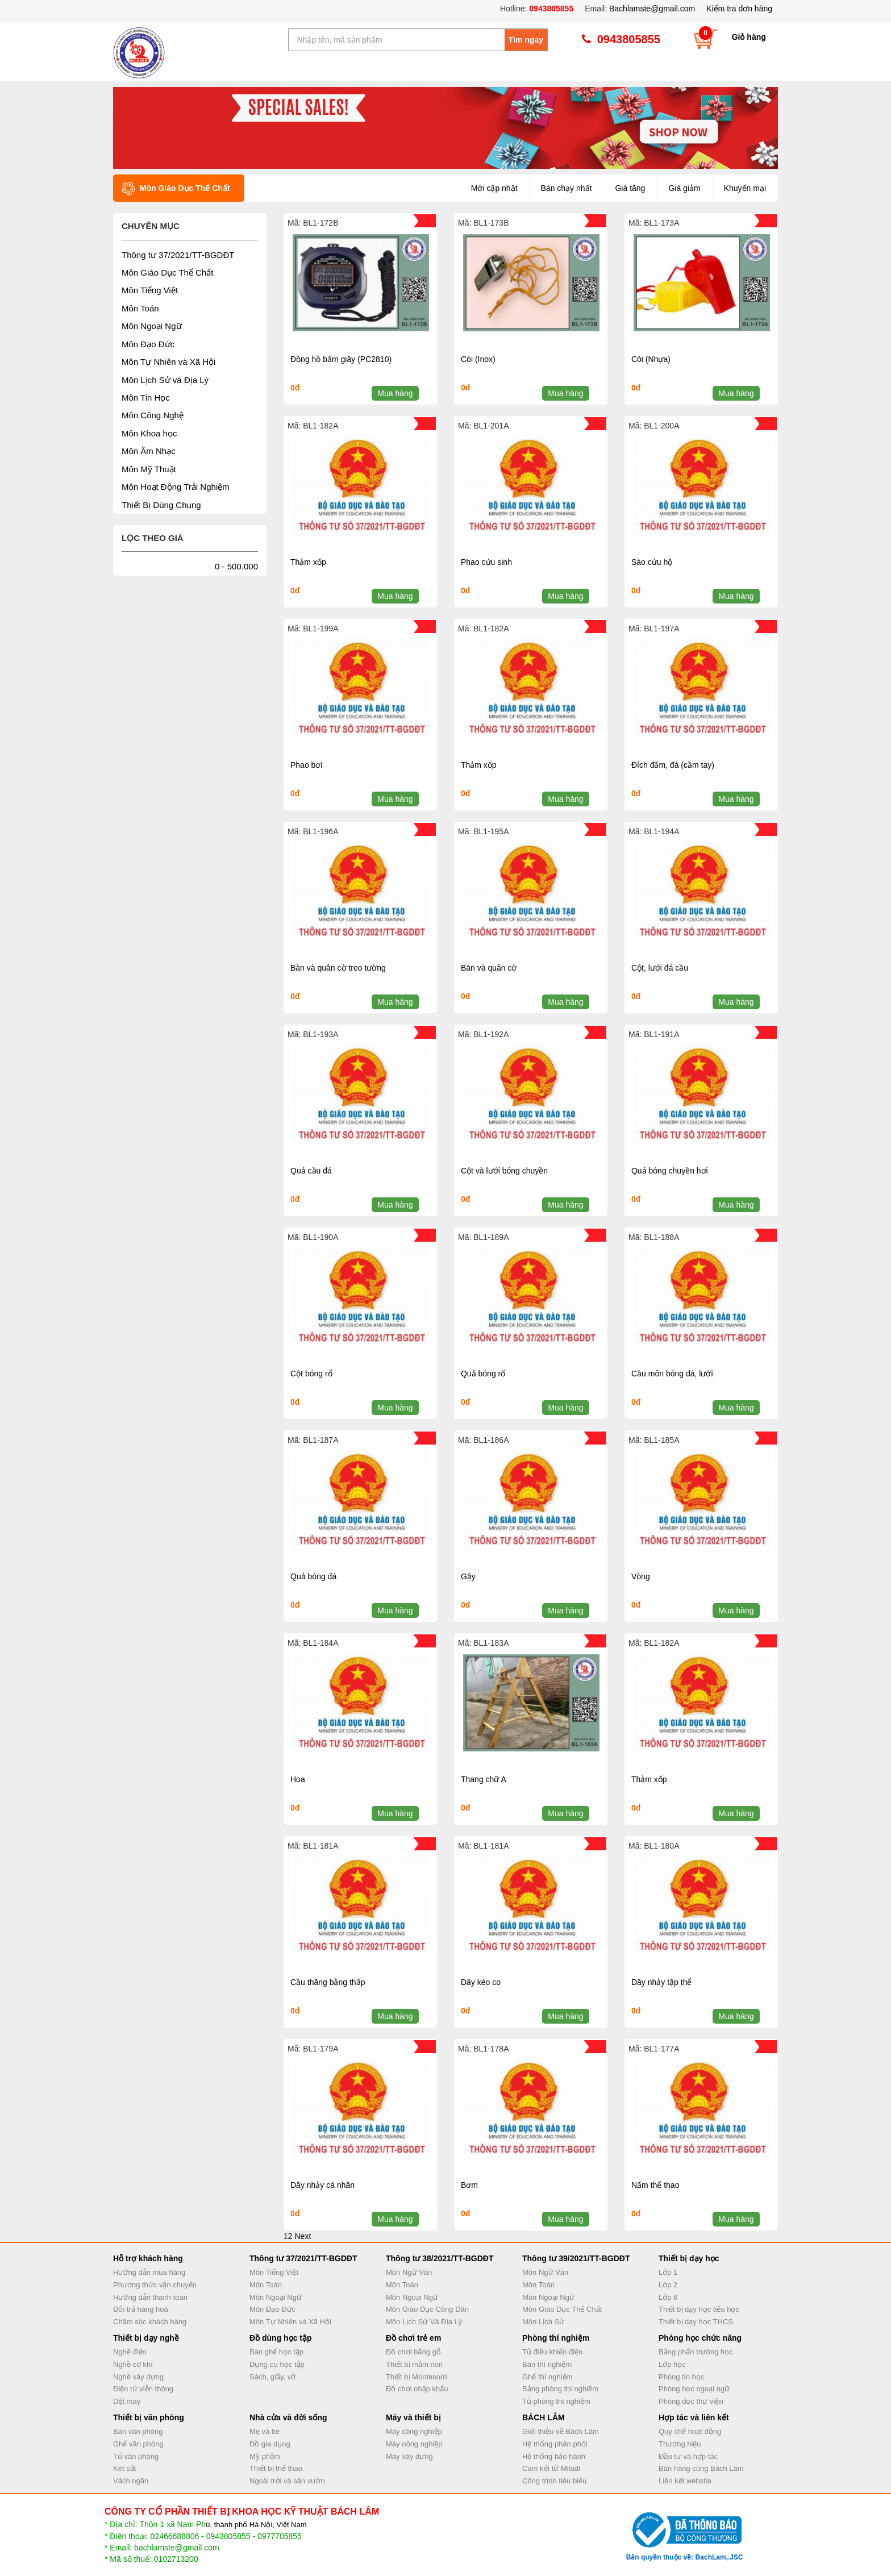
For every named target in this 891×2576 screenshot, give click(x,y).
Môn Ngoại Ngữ (152, 326)
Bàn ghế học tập (276, 2352)
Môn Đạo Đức (148, 344)
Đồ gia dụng (269, 2444)
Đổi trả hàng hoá (140, 2309)
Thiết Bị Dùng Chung (161, 505)
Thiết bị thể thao (275, 2468)
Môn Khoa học (149, 433)
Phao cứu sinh (486, 562)
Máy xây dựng (409, 2456)
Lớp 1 (668, 2272)
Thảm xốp (308, 562)
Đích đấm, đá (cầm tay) (672, 764)
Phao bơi (306, 764)
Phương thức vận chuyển (155, 2284)
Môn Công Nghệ (153, 415)
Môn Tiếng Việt (150, 290)
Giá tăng (630, 188)
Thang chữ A (483, 1779)
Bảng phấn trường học (696, 2352)
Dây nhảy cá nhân (322, 2185)
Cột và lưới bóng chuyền (504, 1170)
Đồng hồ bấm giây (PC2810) (341, 359)
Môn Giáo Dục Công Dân (427, 2309)
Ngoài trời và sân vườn (287, 2481)
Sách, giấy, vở (272, 2377)
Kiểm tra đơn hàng (739, 8)
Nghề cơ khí (133, 2364)
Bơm (469, 2185)
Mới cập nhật (494, 188)
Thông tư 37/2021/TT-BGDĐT (178, 255)
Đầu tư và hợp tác (688, 2456)
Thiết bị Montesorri (416, 2377)
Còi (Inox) (478, 359)
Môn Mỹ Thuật (149, 469)
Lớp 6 (668, 2297)
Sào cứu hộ (651, 562)
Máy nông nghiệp (414, 2444)
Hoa (297, 1779)
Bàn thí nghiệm (547, 2364)
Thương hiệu (680, 2444)
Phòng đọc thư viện (691, 2401)
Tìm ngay (526, 39)
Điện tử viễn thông (143, 2388)
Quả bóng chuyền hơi (669, 1170)
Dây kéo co (481, 1982)
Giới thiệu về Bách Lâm (560, 2431)
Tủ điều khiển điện (552, 2352)
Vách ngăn (130, 2481)
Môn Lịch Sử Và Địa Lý (424, 2321)
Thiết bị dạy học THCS (696, 2321)
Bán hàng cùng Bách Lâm (701, 2468)
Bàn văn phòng (138, 2431)
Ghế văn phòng (138, 2444)
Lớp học (672, 2364)
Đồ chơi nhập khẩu (417, 2388)
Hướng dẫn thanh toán (150, 2297)
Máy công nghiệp (414, 2431)
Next (302, 2236)
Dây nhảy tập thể (661, 1982)
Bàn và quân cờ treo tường (338, 967)
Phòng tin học (681, 2377)
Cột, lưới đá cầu (659, 967)
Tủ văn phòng (136, 2456)
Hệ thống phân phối (555, 2444)
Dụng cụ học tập (277, 2364)
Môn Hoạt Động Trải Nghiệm (176, 487)
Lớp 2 (668, 2284)
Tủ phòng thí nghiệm (556, 2401)
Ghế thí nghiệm (547, 2377)
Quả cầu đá (311, 1170)
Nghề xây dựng (138, 2377)
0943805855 (550, 8)
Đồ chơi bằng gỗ (413, 2352)
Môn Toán (140, 308)
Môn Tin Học (146, 397)
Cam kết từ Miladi (551, 2468)
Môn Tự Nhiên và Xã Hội (168, 362)
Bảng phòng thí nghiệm (560, 2388)
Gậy (468, 1576)
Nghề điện (130, 2352)
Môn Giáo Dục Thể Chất (167, 272)
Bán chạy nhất (566, 188)
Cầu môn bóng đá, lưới (672, 1373)
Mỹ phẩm (264, 2456)
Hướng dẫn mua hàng (149, 2272)
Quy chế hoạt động (690, 2431)
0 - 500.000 (236, 566)
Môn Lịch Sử (543, 2321)
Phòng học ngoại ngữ (694, 2388)
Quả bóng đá (313, 1576)
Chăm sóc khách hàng (149, 2321)
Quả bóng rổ (483, 1373)
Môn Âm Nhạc (149, 451)
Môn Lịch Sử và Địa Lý (165, 380)
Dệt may (126, 2401)
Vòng (640, 1576)
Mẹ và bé (264, 2431)
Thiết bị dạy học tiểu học (699, 2309)
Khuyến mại (745, 188)
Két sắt (124, 2468)
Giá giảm (684, 188)
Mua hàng (395, 393)
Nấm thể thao (655, 2185)
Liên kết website (685, 2481)
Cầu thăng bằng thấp (327, 1982)
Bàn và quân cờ (489, 967)
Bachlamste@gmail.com (652, 8)
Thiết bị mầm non (414, 2364)
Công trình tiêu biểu (554, 2481)
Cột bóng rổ (311, 1373)
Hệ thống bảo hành (553, 2456)
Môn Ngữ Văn (409, 2272)
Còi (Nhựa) (651, 359)
